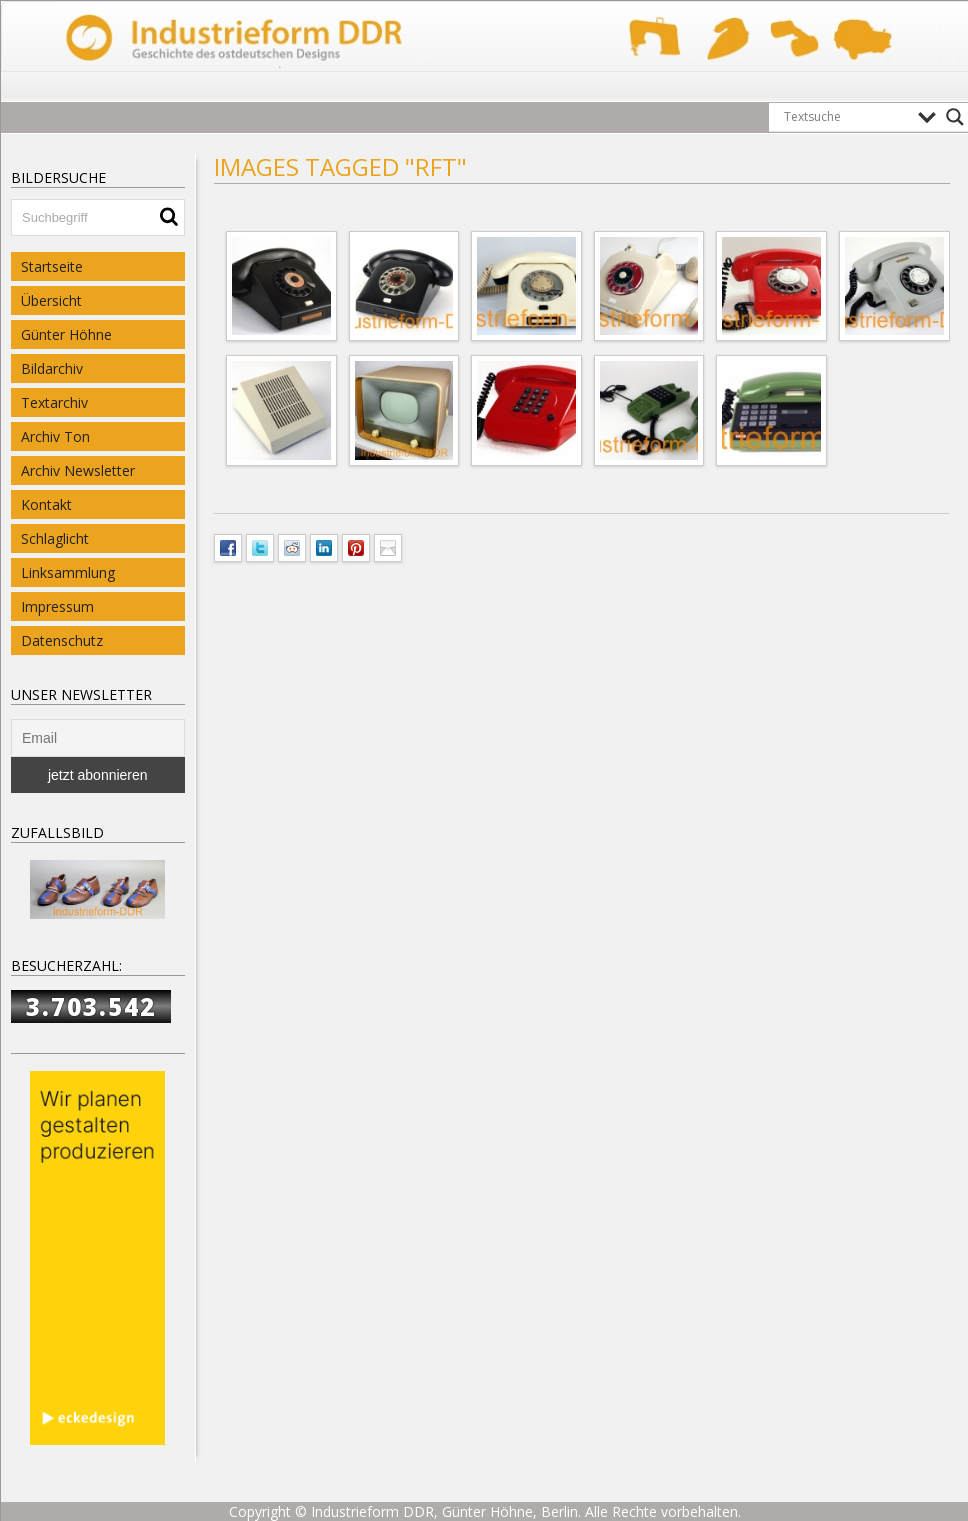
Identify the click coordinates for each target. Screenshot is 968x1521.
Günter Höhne (66, 334)
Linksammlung (68, 572)
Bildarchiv (52, 368)
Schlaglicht (55, 538)
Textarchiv (54, 402)
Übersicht (51, 300)
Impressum (57, 606)
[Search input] (846, 117)
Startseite (52, 266)
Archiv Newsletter (78, 470)
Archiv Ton (55, 436)
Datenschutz (62, 640)
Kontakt (46, 504)
